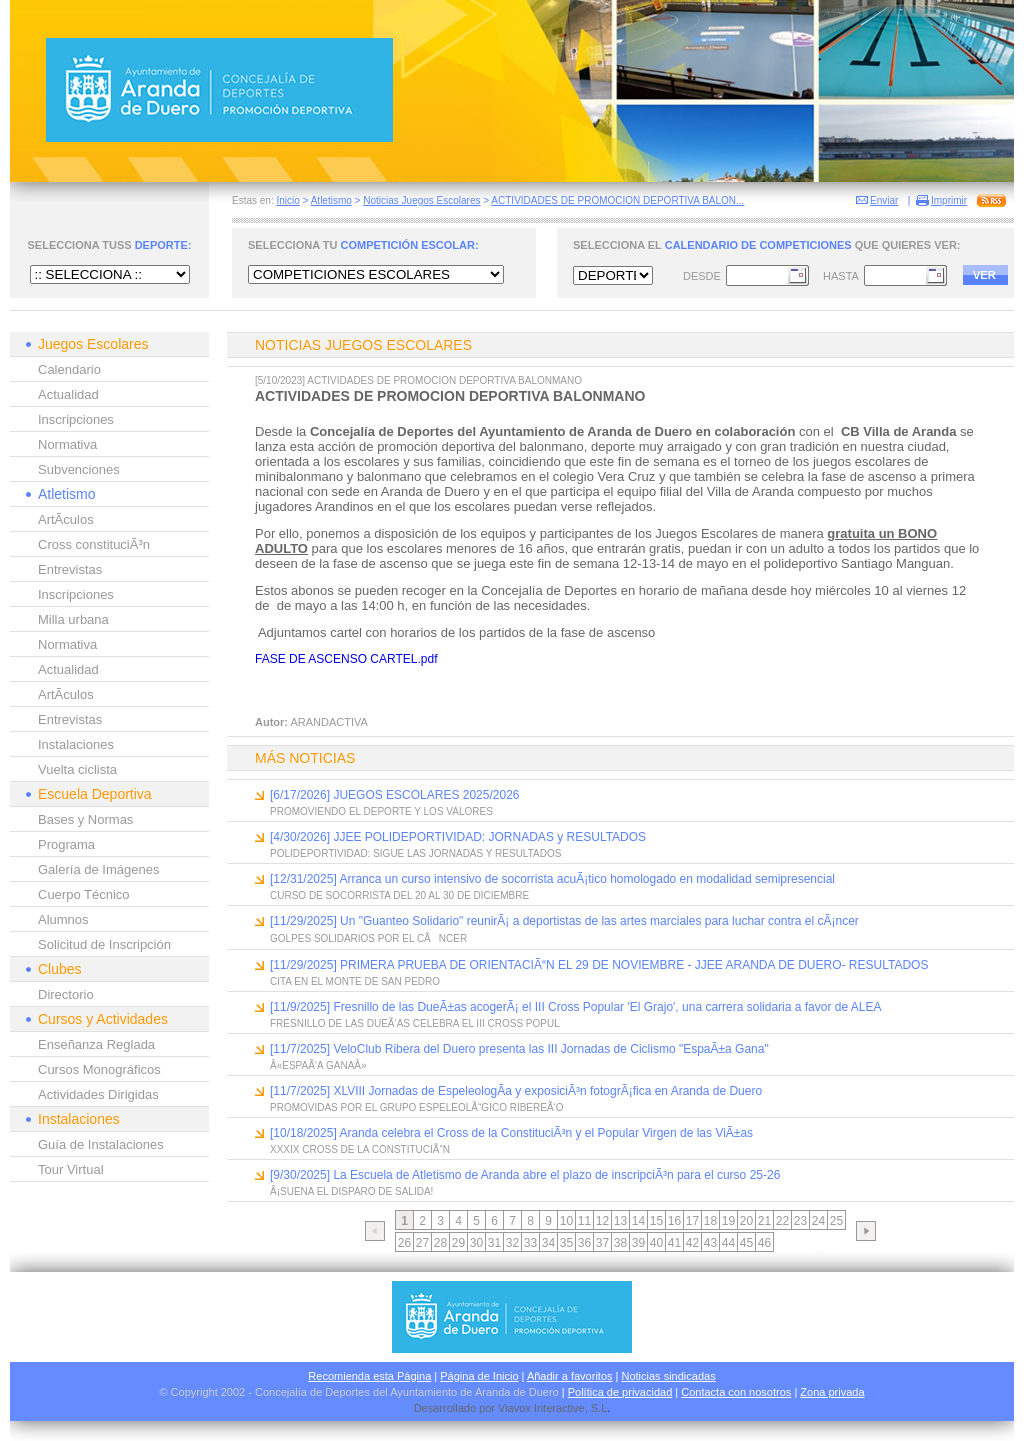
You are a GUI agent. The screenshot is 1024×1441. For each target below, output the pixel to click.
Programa (66, 844)
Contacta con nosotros (736, 1392)
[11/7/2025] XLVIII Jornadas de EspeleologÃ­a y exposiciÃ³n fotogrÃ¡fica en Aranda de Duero (516, 1091)
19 (728, 1221)
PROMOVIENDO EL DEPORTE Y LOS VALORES (381, 811)
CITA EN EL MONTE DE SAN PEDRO (355, 981)
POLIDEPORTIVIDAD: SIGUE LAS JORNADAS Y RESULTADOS (415, 853)
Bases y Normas (85, 819)
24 (818, 1221)
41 (674, 1243)
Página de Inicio (479, 1376)
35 (566, 1243)
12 (602, 1221)
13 (620, 1221)
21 (764, 1221)
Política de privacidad (620, 1392)
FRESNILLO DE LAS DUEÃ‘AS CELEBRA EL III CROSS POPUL (415, 1023)
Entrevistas (70, 569)
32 (512, 1243)
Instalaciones (76, 744)
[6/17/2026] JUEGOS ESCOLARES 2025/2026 (394, 795)
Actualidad (68, 394)
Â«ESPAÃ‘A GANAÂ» (318, 1065)
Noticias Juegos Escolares (421, 200)
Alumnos (63, 919)
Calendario (69, 369)
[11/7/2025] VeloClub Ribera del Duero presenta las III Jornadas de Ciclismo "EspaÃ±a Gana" (519, 1049)
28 (440, 1243)
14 (638, 1221)
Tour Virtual (71, 1169)
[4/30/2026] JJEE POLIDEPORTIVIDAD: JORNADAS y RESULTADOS (458, 837)
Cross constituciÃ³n (94, 544)
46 (764, 1243)
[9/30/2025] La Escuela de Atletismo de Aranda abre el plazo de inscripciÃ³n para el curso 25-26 (525, 1175)
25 (836, 1221)
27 (422, 1243)
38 (620, 1243)
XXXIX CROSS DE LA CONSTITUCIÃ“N (360, 1149)
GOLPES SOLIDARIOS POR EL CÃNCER (368, 938)
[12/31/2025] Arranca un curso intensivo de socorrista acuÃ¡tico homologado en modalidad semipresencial (552, 879)
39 (638, 1243)
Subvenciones (79, 469)
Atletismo (331, 200)
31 (494, 1243)
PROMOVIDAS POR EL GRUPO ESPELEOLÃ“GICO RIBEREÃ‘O (417, 1107)
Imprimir (949, 200)
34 (548, 1243)
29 (458, 1243)
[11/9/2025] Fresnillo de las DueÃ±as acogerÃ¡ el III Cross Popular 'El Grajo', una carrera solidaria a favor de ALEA (575, 1007)
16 (674, 1221)
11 (584, 1221)
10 (566, 1221)
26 (404, 1243)
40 (656, 1243)
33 (530, 1243)
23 (800, 1221)
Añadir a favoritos (570, 1376)
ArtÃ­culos (66, 519)
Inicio (287, 200)
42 (692, 1243)
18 (710, 1221)
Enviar (884, 200)
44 (728, 1243)
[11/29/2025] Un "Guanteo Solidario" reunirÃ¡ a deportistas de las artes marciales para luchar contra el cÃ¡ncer (564, 921)
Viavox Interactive (541, 1408)
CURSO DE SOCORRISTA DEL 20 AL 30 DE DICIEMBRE (399, 895)
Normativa (67, 444)
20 (746, 1221)
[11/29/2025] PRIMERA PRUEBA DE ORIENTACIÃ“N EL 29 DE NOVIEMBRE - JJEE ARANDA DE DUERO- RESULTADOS (599, 965)
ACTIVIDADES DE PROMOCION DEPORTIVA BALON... (617, 200)
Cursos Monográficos (99, 1069)
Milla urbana (73, 619)
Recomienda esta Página (369, 1376)
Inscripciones (76, 419)
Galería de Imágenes (98, 869)
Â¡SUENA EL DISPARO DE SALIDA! (351, 1191)
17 (692, 1221)
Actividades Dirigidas (98, 1094)
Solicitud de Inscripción (104, 944)
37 (602, 1243)
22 (782, 1221)
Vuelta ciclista (77, 769)
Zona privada (832, 1392)
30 (476, 1243)
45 (746, 1243)
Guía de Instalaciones (101, 1144)
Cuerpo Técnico (84, 894)
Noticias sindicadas (669, 1376)
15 (656, 1221)
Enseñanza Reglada (96, 1044)
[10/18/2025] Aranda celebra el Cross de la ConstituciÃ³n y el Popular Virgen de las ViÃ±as (511, 1133)
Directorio (66, 994)
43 (710, 1243)
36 (584, 1243)
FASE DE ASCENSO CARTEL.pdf (346, 659)
